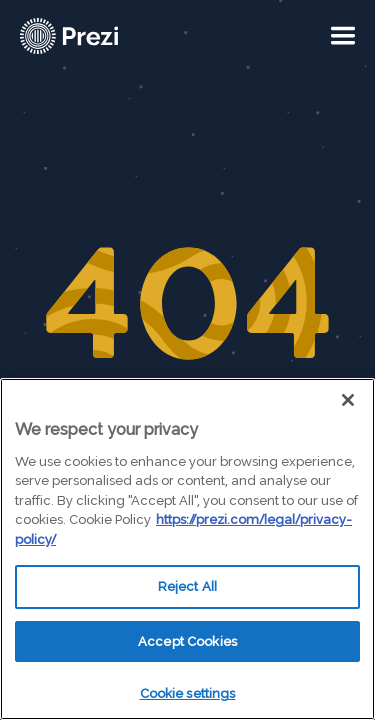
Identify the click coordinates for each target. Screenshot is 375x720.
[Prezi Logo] (95, 36)
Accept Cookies (187, 641)
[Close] (348, 400)
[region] (187, 549)
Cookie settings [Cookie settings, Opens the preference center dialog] (188, 693)
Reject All (187, 586)
